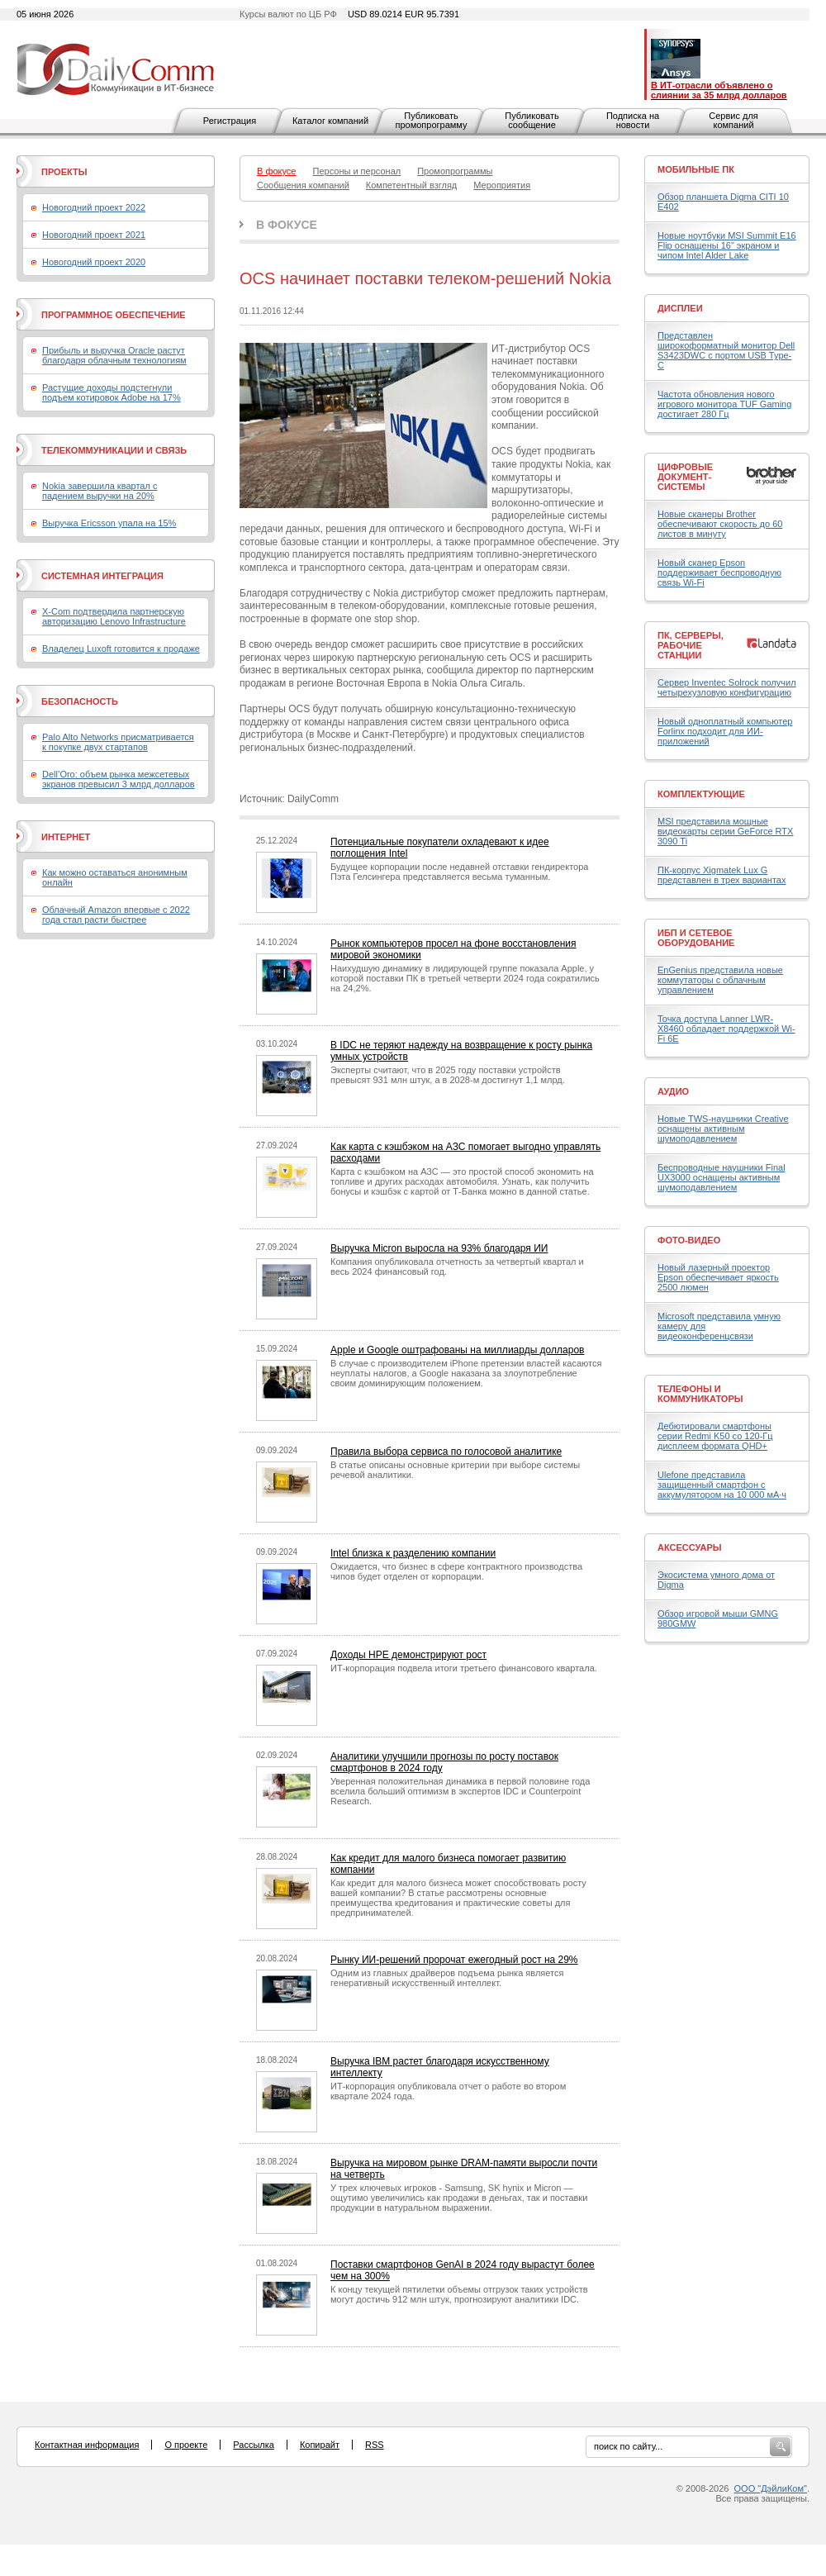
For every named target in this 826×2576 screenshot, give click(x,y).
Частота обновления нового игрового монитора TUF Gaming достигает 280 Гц (724, 404)
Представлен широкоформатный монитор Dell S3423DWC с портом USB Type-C (726, 350)
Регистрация (229, 121)
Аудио (673, 1091)
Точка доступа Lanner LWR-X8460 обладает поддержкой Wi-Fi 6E (726, 1028)
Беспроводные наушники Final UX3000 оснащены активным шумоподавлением (721, 1177)
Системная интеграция (102, 576)
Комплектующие (701, 794)
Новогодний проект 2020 (93, 262)
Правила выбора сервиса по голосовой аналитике (446, 1451)
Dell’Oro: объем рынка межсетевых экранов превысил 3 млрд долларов (118, 779)
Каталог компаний (330, 121)
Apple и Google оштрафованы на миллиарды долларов (457, 1350)
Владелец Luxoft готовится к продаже (121, 649)
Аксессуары (689, 1547)
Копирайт (319, 2445)
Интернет (65, 837)
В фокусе (286, 224)
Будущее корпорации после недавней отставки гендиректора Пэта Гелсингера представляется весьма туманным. (459, 872)
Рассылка (253, 2445)
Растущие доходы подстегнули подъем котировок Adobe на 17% (111, 392)
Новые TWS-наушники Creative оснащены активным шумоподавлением (723, 1128)
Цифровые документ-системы (685, 477)
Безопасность (79, 701)
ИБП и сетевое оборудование (695, 938)
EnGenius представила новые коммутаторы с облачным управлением (720, 980)
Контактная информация (87, 2445)
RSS (374, 2445)
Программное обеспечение (113, 315)
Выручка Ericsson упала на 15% (109, 523)
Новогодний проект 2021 (93, 235)
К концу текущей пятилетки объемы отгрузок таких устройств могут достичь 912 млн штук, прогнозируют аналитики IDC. (459, 2294)
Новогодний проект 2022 (93, 207)
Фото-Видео (688, 1240)
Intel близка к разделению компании (413, 1553)
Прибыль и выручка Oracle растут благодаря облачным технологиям (114, 355)
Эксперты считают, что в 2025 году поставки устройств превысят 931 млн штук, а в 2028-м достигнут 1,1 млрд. (447, 1075)
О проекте (185, 2445)
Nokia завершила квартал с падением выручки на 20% (99, 491)
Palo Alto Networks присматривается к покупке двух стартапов (118, 742)
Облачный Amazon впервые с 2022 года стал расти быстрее (116, 914)
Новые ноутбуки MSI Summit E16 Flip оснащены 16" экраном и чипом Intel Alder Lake (726, 245)
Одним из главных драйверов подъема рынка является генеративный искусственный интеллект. (446, 1978)
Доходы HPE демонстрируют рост (408, 1655)
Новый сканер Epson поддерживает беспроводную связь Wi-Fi (719, 572)
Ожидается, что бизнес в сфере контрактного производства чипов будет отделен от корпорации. (456, 1571)
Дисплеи (680, 308)
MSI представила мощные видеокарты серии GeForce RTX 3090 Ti (725, 831)
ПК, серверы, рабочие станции (690, 645)
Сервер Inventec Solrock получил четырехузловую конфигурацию (726, 687)
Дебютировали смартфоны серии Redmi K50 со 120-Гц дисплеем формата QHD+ (715, 1436)
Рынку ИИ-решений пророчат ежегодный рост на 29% (454, 1959)
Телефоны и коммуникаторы (700, 1394)
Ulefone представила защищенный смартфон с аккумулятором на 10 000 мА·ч (721, 1484)
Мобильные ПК (695, 169)
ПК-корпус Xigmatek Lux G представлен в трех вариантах (721, 875)
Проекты (64, 172)
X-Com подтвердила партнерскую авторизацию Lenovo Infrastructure (114, 616)
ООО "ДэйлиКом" (770, 2488)
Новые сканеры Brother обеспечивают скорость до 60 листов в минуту (719, 524)
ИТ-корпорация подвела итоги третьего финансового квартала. (463, 1668)
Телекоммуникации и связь (114, 450)
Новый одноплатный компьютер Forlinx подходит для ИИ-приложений (724, 731)
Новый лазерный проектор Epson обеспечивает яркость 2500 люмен (718, 1277)
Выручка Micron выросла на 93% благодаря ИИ (439, 1248)
